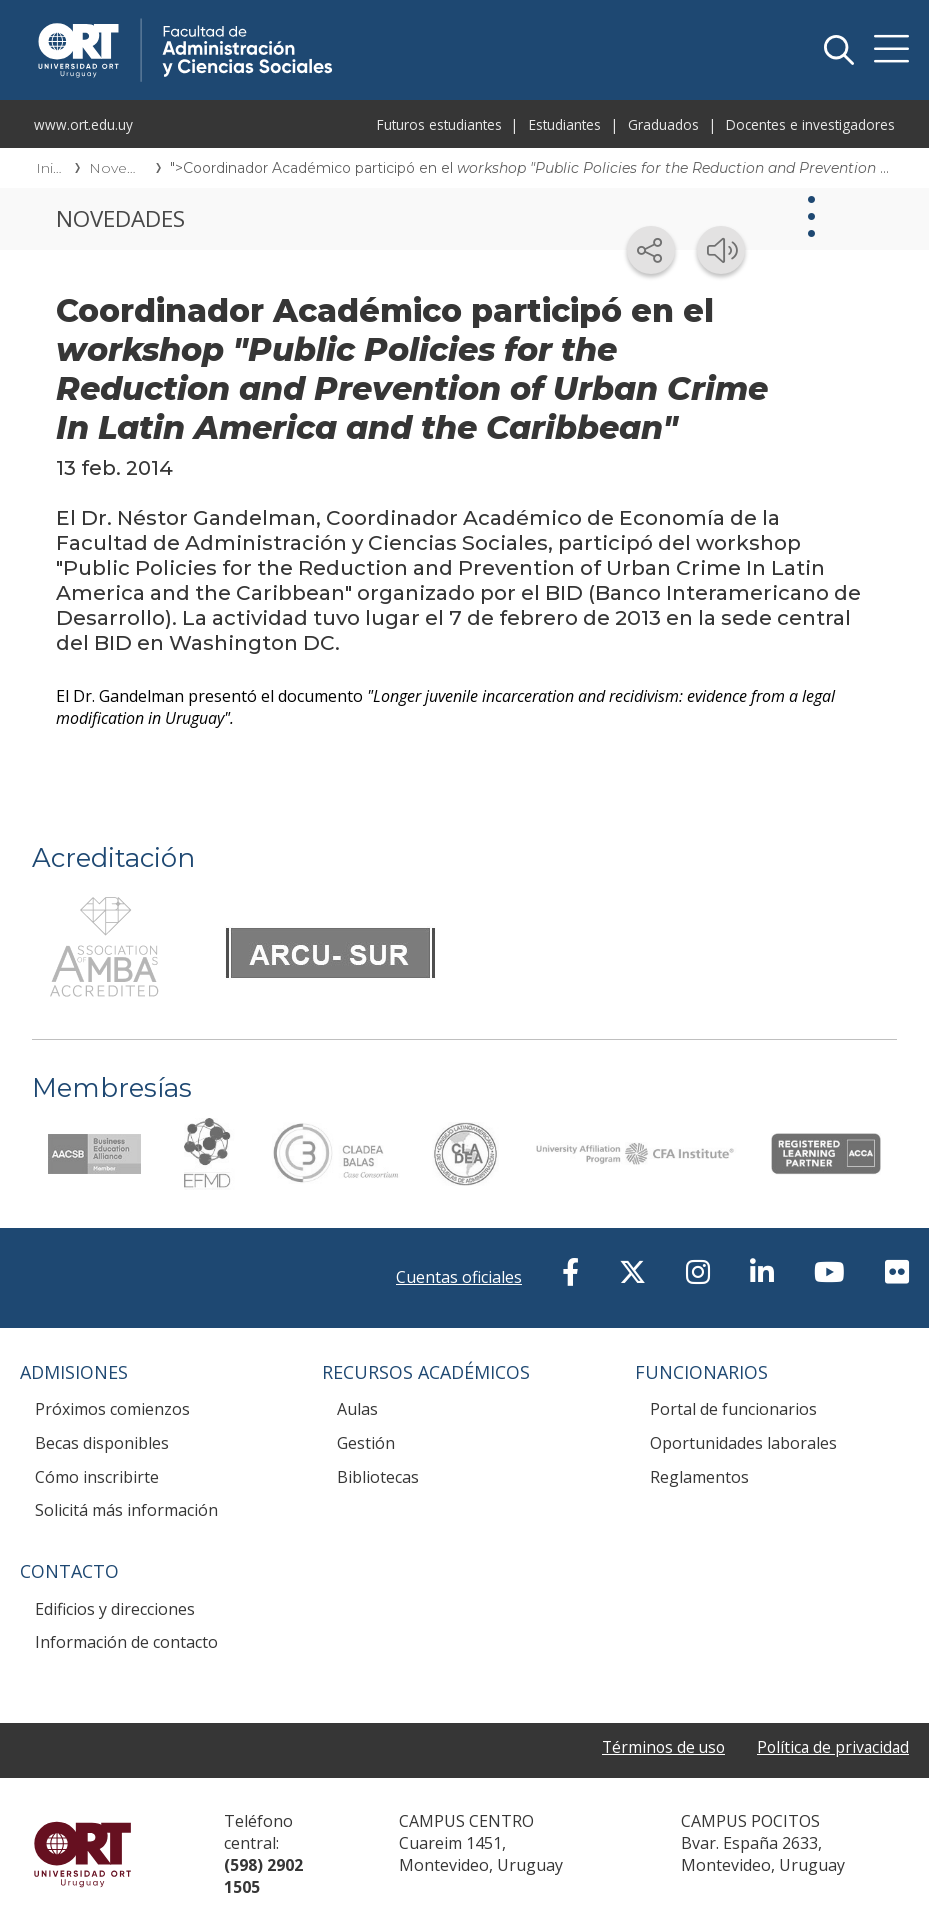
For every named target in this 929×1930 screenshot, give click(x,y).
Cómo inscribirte (97, 1477)
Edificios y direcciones (115, 1609)
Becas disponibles (102, 1443)
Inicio (49, 168)
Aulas (357, 1409)
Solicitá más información (126, 1510)
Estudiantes (565, 124)
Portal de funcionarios (733, 1409)
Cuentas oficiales (459, 1277)
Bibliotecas (378, 1477)
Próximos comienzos (112, 1409)
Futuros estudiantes (439, 124)
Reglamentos (699, 1477)
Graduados (663, 124)
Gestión (366, 1443)
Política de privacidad (831, 1747)
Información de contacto (126, 1642)
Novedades (116, 168)
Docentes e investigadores (810, 124)
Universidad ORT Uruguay (82, 1854)
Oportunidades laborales (743, 1443)
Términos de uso (657, 1747)
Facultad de (332, 22)
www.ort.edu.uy (83, 124)
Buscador (839, 50)
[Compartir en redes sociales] (651, 250)
